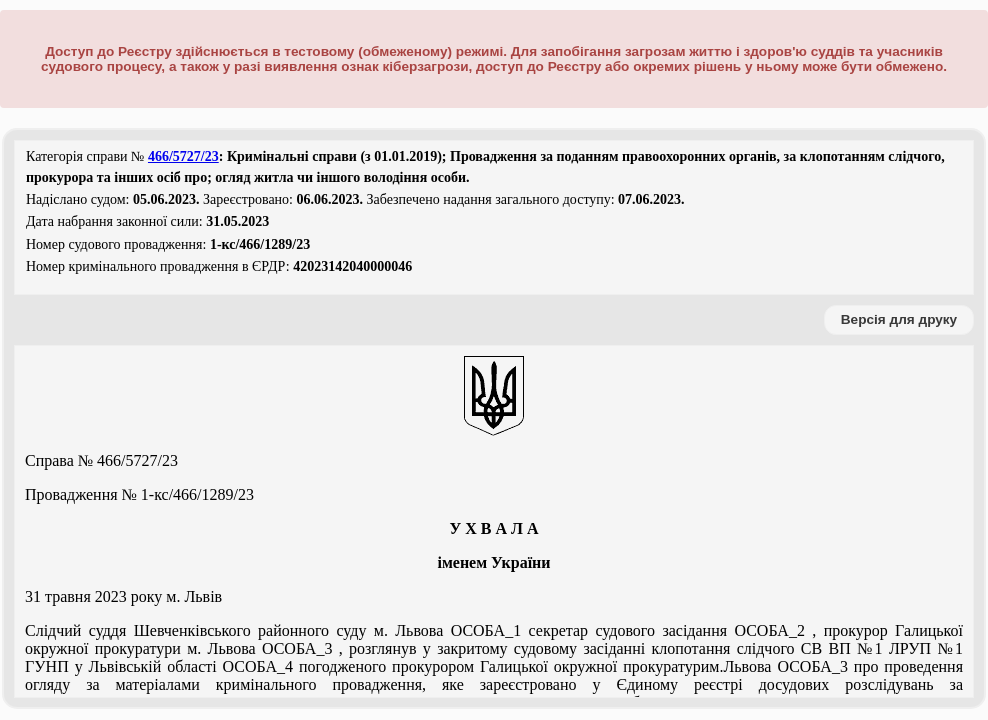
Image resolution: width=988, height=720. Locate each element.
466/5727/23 (183, 156)
